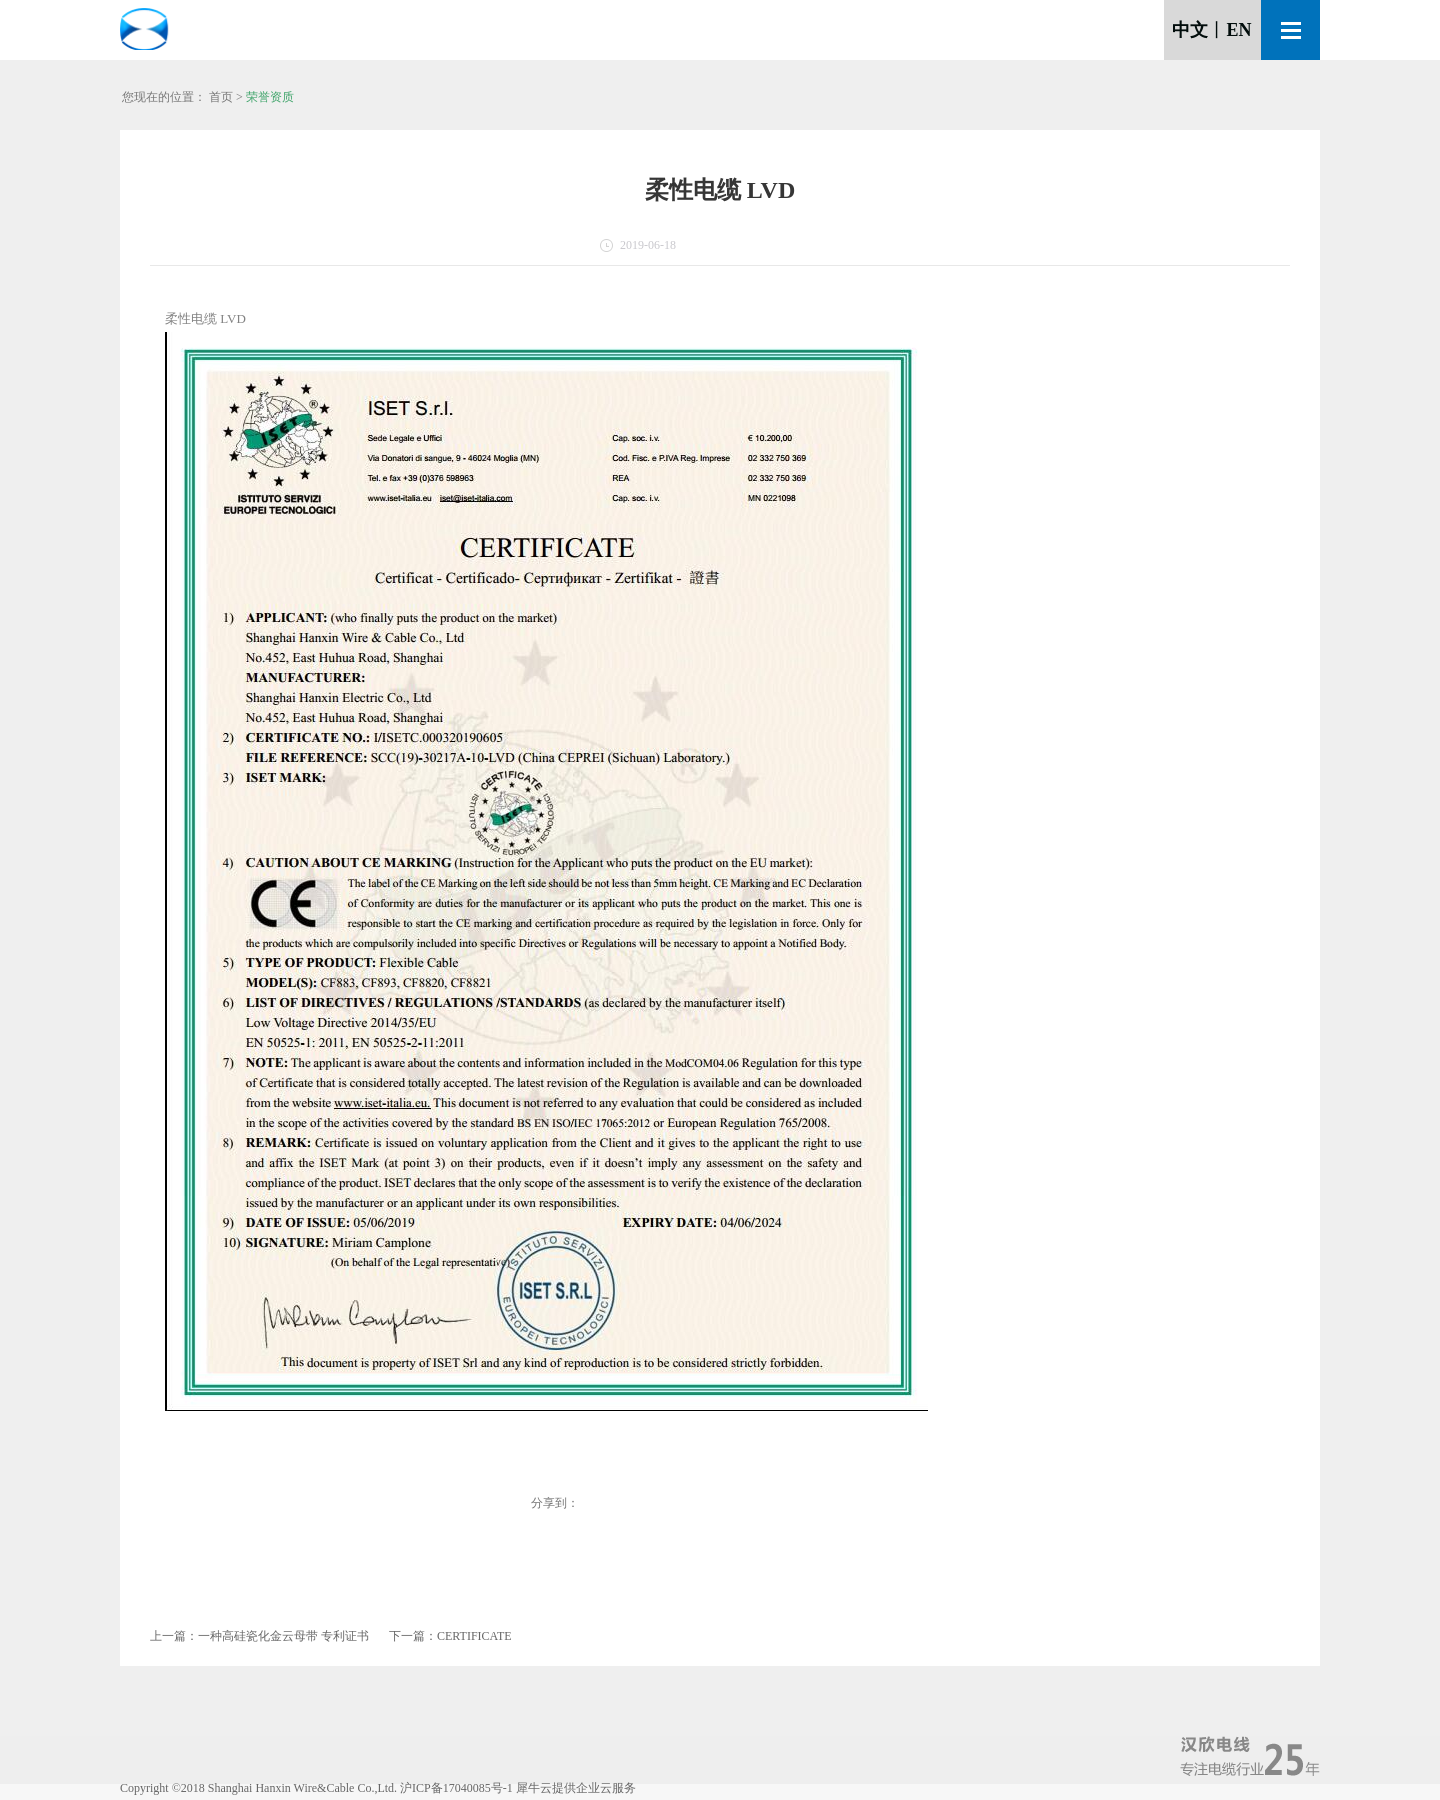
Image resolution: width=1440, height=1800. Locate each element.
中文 (1190, 30)
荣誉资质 (270, 97)
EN (1238, 30)
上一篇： (259, 1636)
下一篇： (450, 1636)
